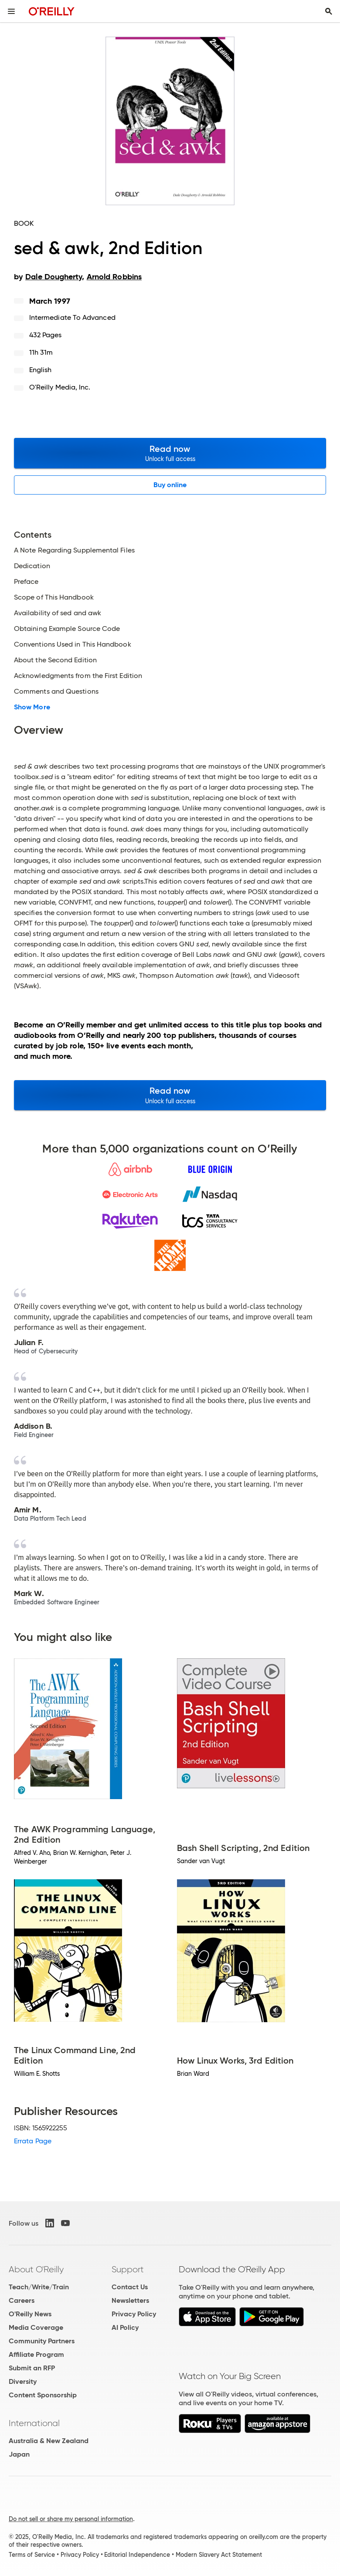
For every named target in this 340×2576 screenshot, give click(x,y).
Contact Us (130, 2286)
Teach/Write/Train (39, 2286)
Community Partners (42, 2341)
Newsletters (130, 2300)
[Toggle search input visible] (328, 11)
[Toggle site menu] (11, 11)
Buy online (170, 484)
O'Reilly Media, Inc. (60, 387)
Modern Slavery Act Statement (219, 2555)
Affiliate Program (36, 2354)
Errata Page (32, 2141)
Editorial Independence (137, 2555)
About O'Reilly (36, 2269)
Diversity (23, 2381)
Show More (32, 707)
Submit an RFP (32, 2368)
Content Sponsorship (43, 2395)
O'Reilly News (30, 2313)
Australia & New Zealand (48, 2440)
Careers (21, 2300)
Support (128, 2269)
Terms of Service (32, 2555)
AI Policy (125, 2327)
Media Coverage (36, 2327)
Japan (19, 2454)
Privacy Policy (134, 2313)
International (34, 2423)
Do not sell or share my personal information (71, 2519)
